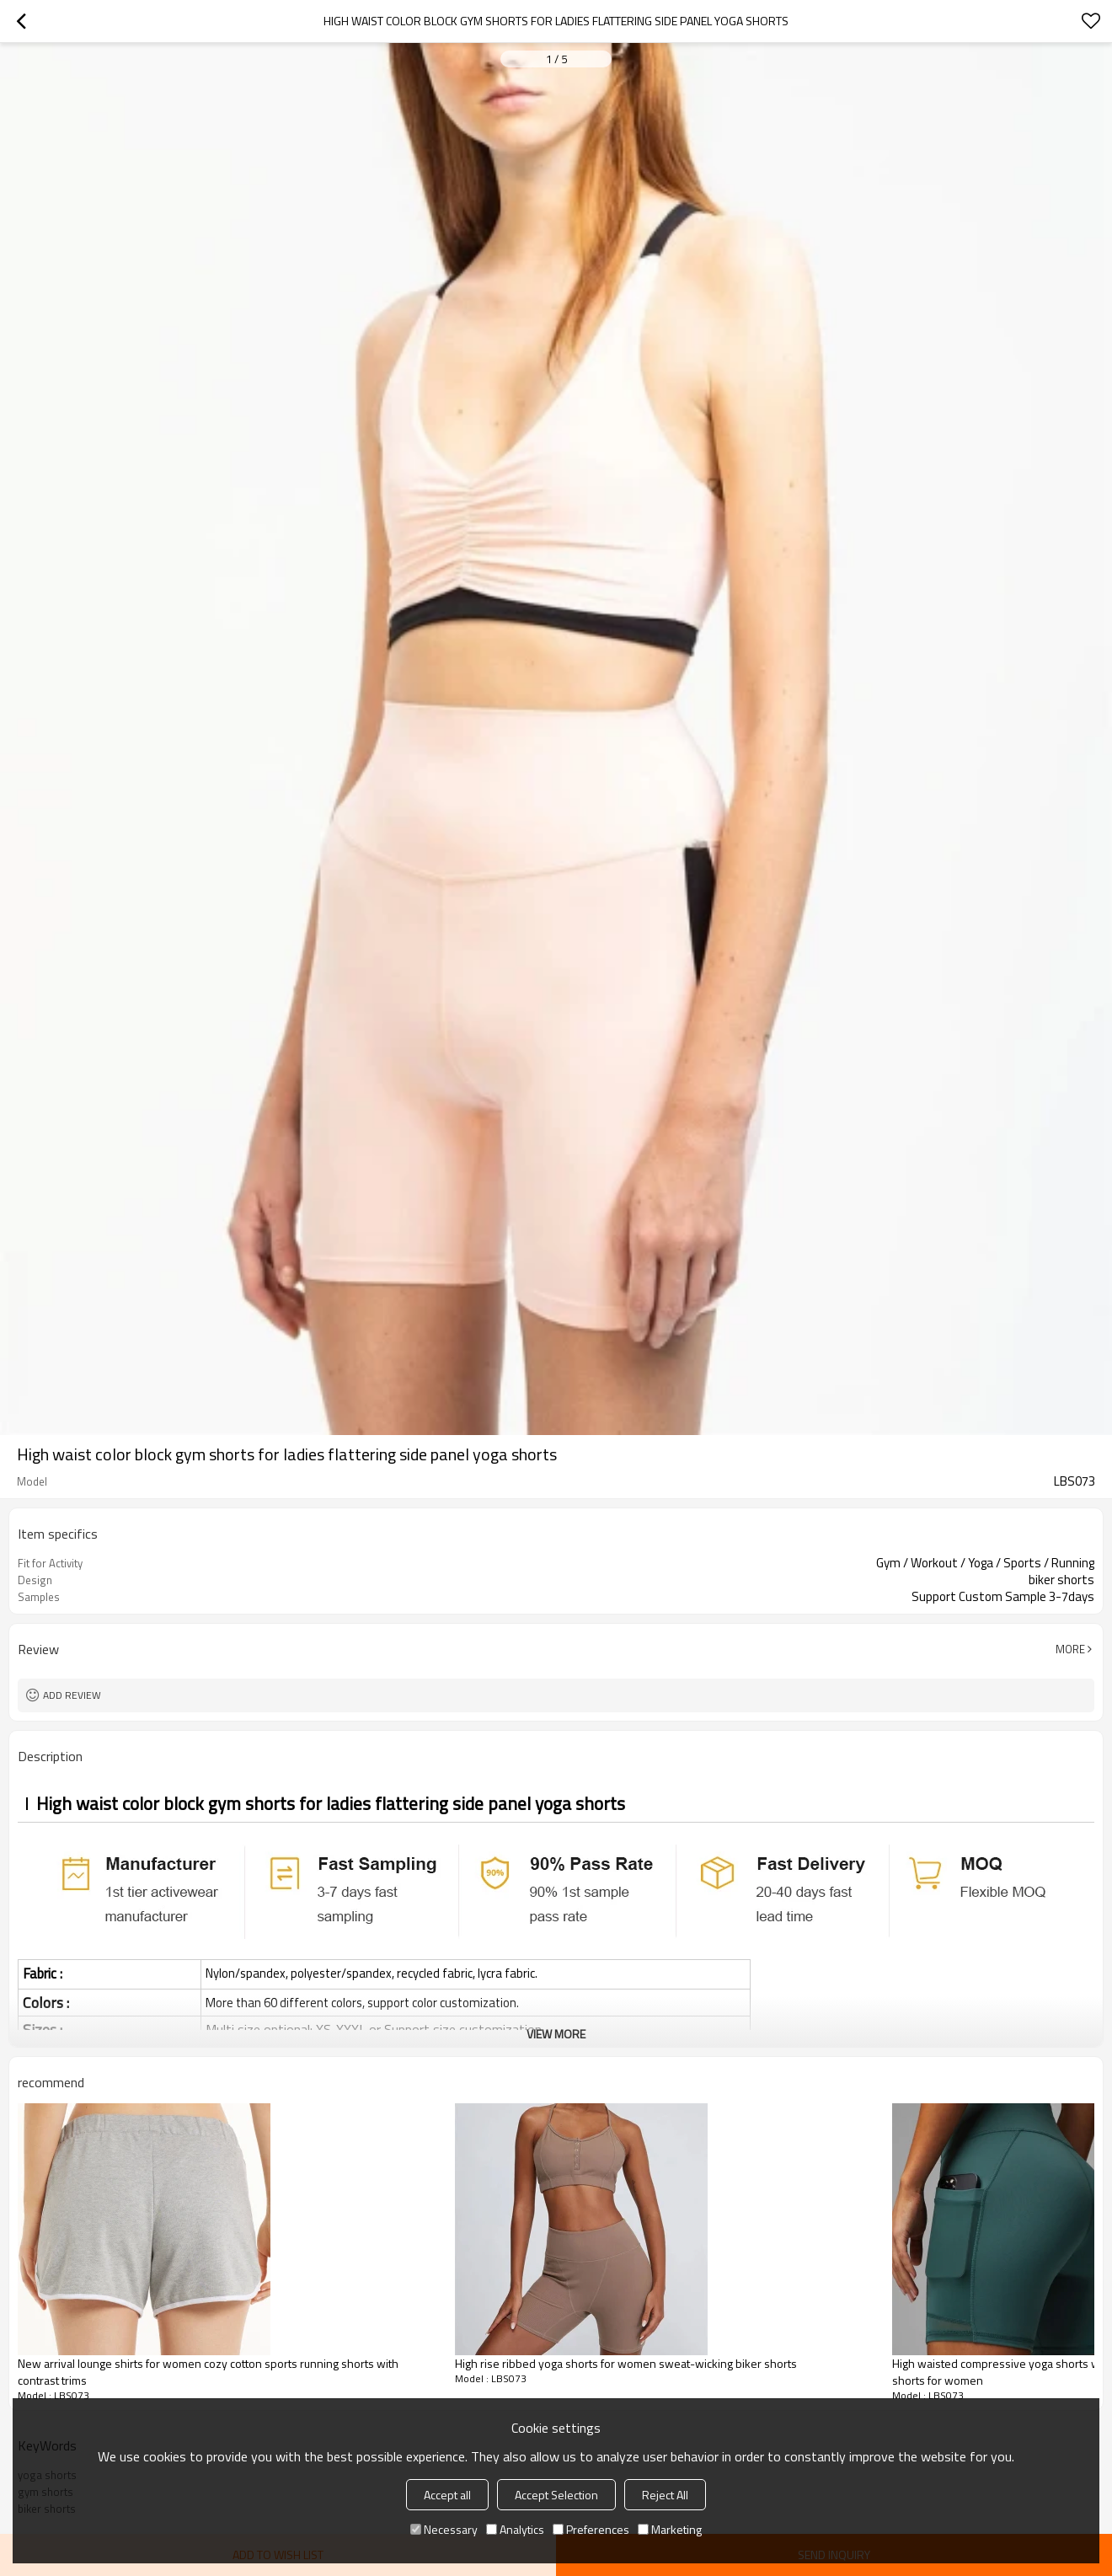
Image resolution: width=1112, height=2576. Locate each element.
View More (556, 2034)
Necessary (444, 2529)
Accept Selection (556, 2495)
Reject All (665, 2495)
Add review (72, 1695)
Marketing (670, 2529)
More (1070, 1649)
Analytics (515, 2529)
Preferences (591, 2529)
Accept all (447, 2495)
